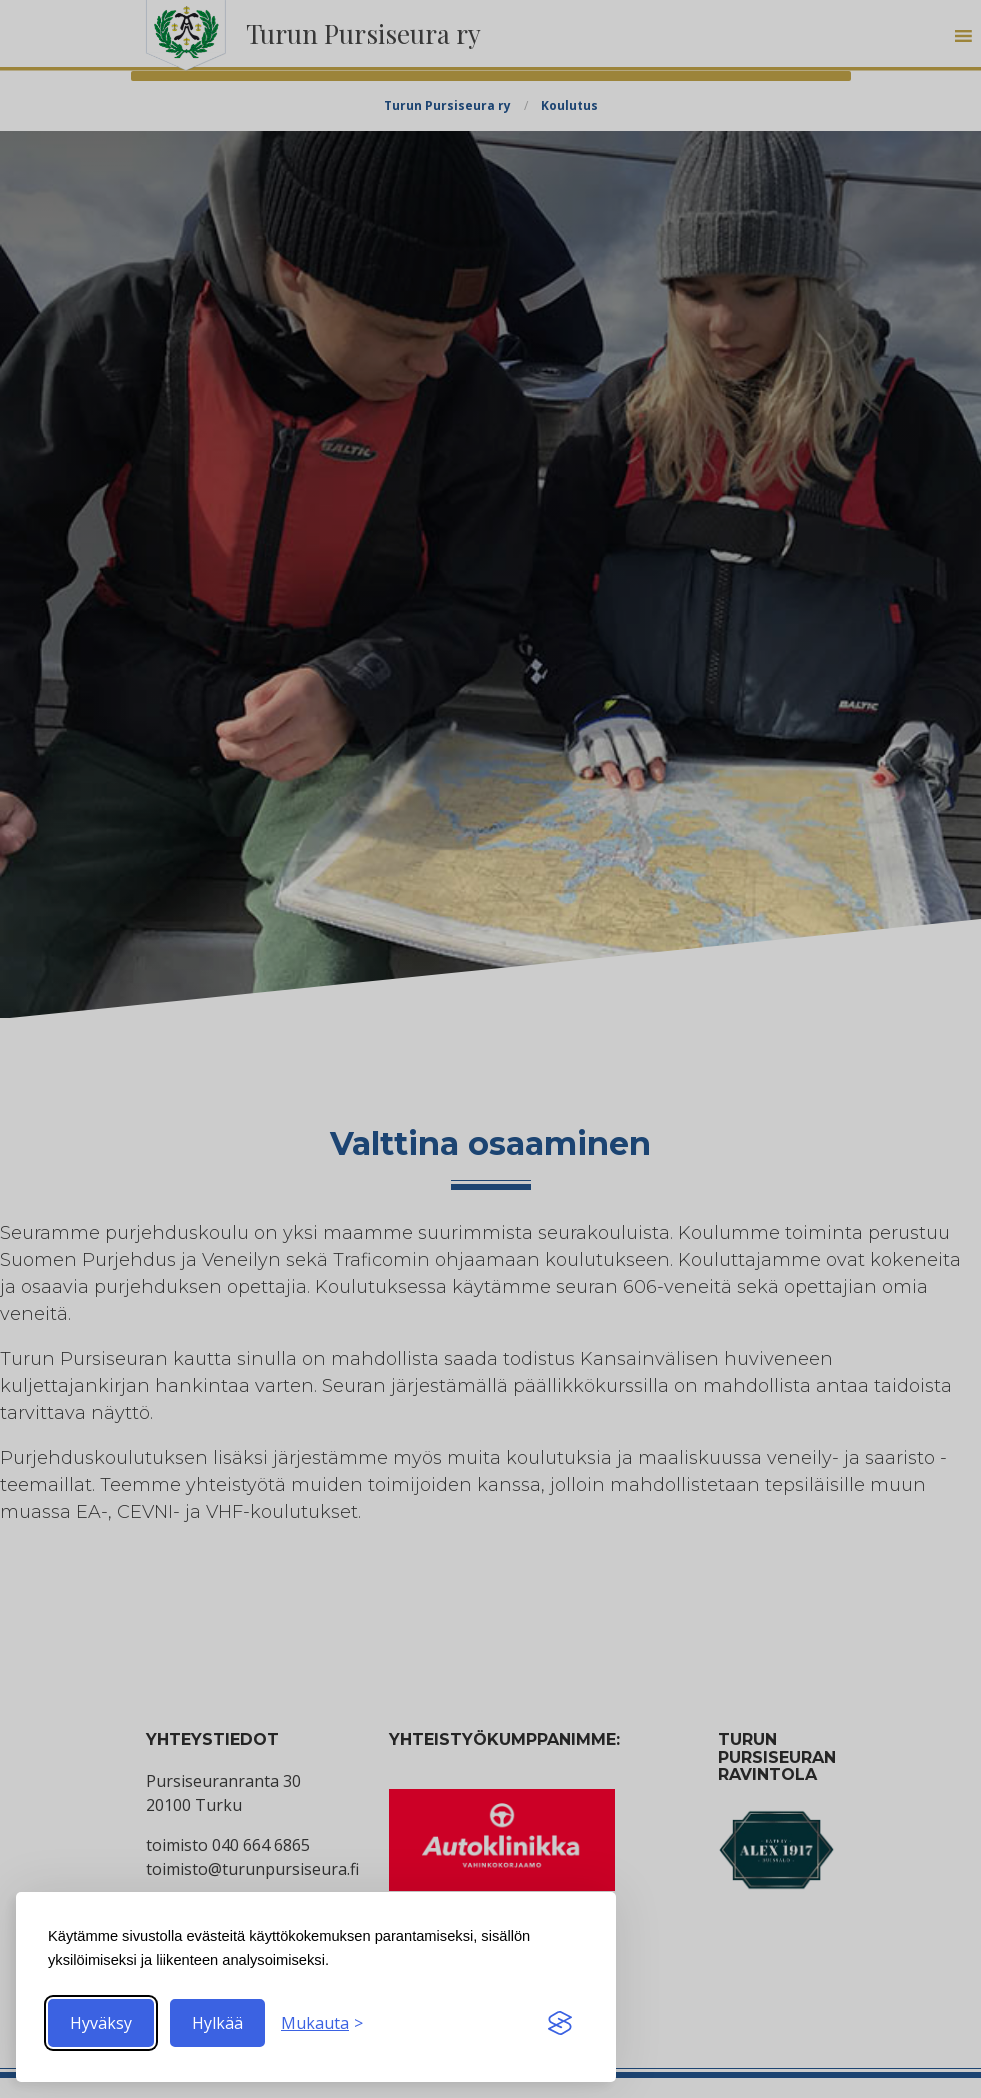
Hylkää (217, 2023)
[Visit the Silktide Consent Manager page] (560, 2023)
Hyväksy (101, 2023)
